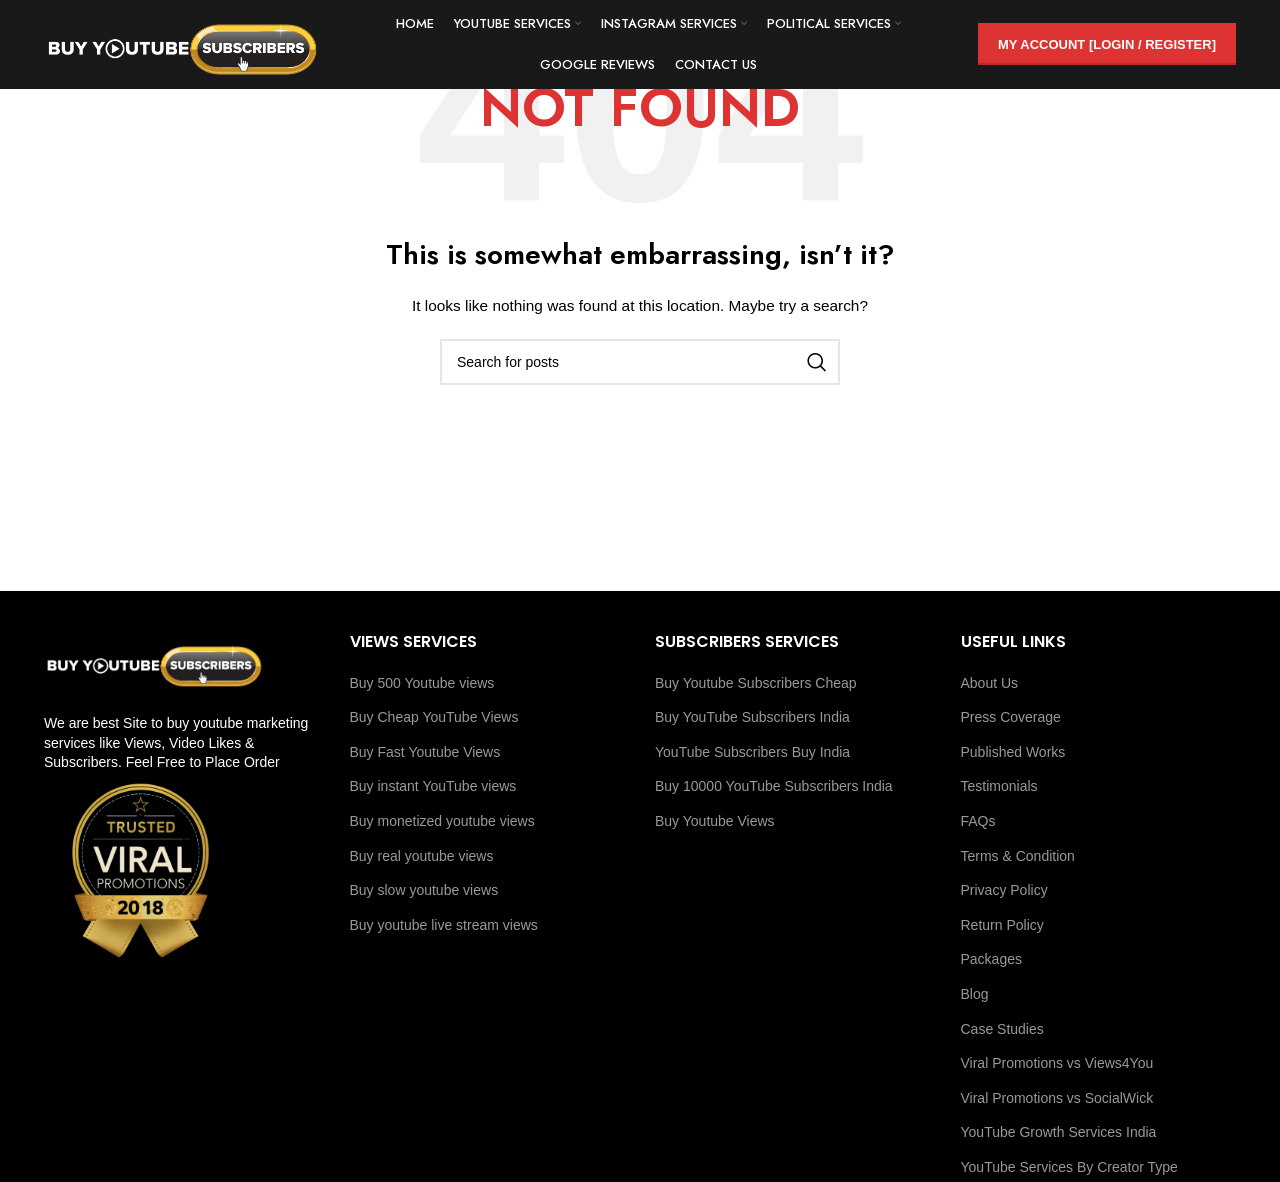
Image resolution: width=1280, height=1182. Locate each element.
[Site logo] (184, 44)
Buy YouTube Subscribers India (752, 717)
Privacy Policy (1004, 890)
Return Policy (1002, 925)
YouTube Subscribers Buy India (752, 752)
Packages (991, 959)
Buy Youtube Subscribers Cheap (756, 683)
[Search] (640, 362)
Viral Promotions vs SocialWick (1057, 1098)
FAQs (978, 821)
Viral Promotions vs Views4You (1057, 1063)
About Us (990, 683)
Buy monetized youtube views (442, 821)
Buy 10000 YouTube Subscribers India (774, 786)
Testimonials (999, 786)
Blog (975, 994)
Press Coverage (1011, 717)
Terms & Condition (1018, 856)
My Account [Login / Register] (1107, 44)
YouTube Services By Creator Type (1069, 1167)
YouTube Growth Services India (1059, 1132)
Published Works (1013, 752)
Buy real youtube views (422, 856)
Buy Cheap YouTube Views (434, 717)
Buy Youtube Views (715, 821)
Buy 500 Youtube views (422, 683)
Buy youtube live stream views (444, 925)
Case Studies (1002, 1029)
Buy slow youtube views (424, 890)
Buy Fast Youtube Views (425, 752)
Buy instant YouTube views (433, 786)
